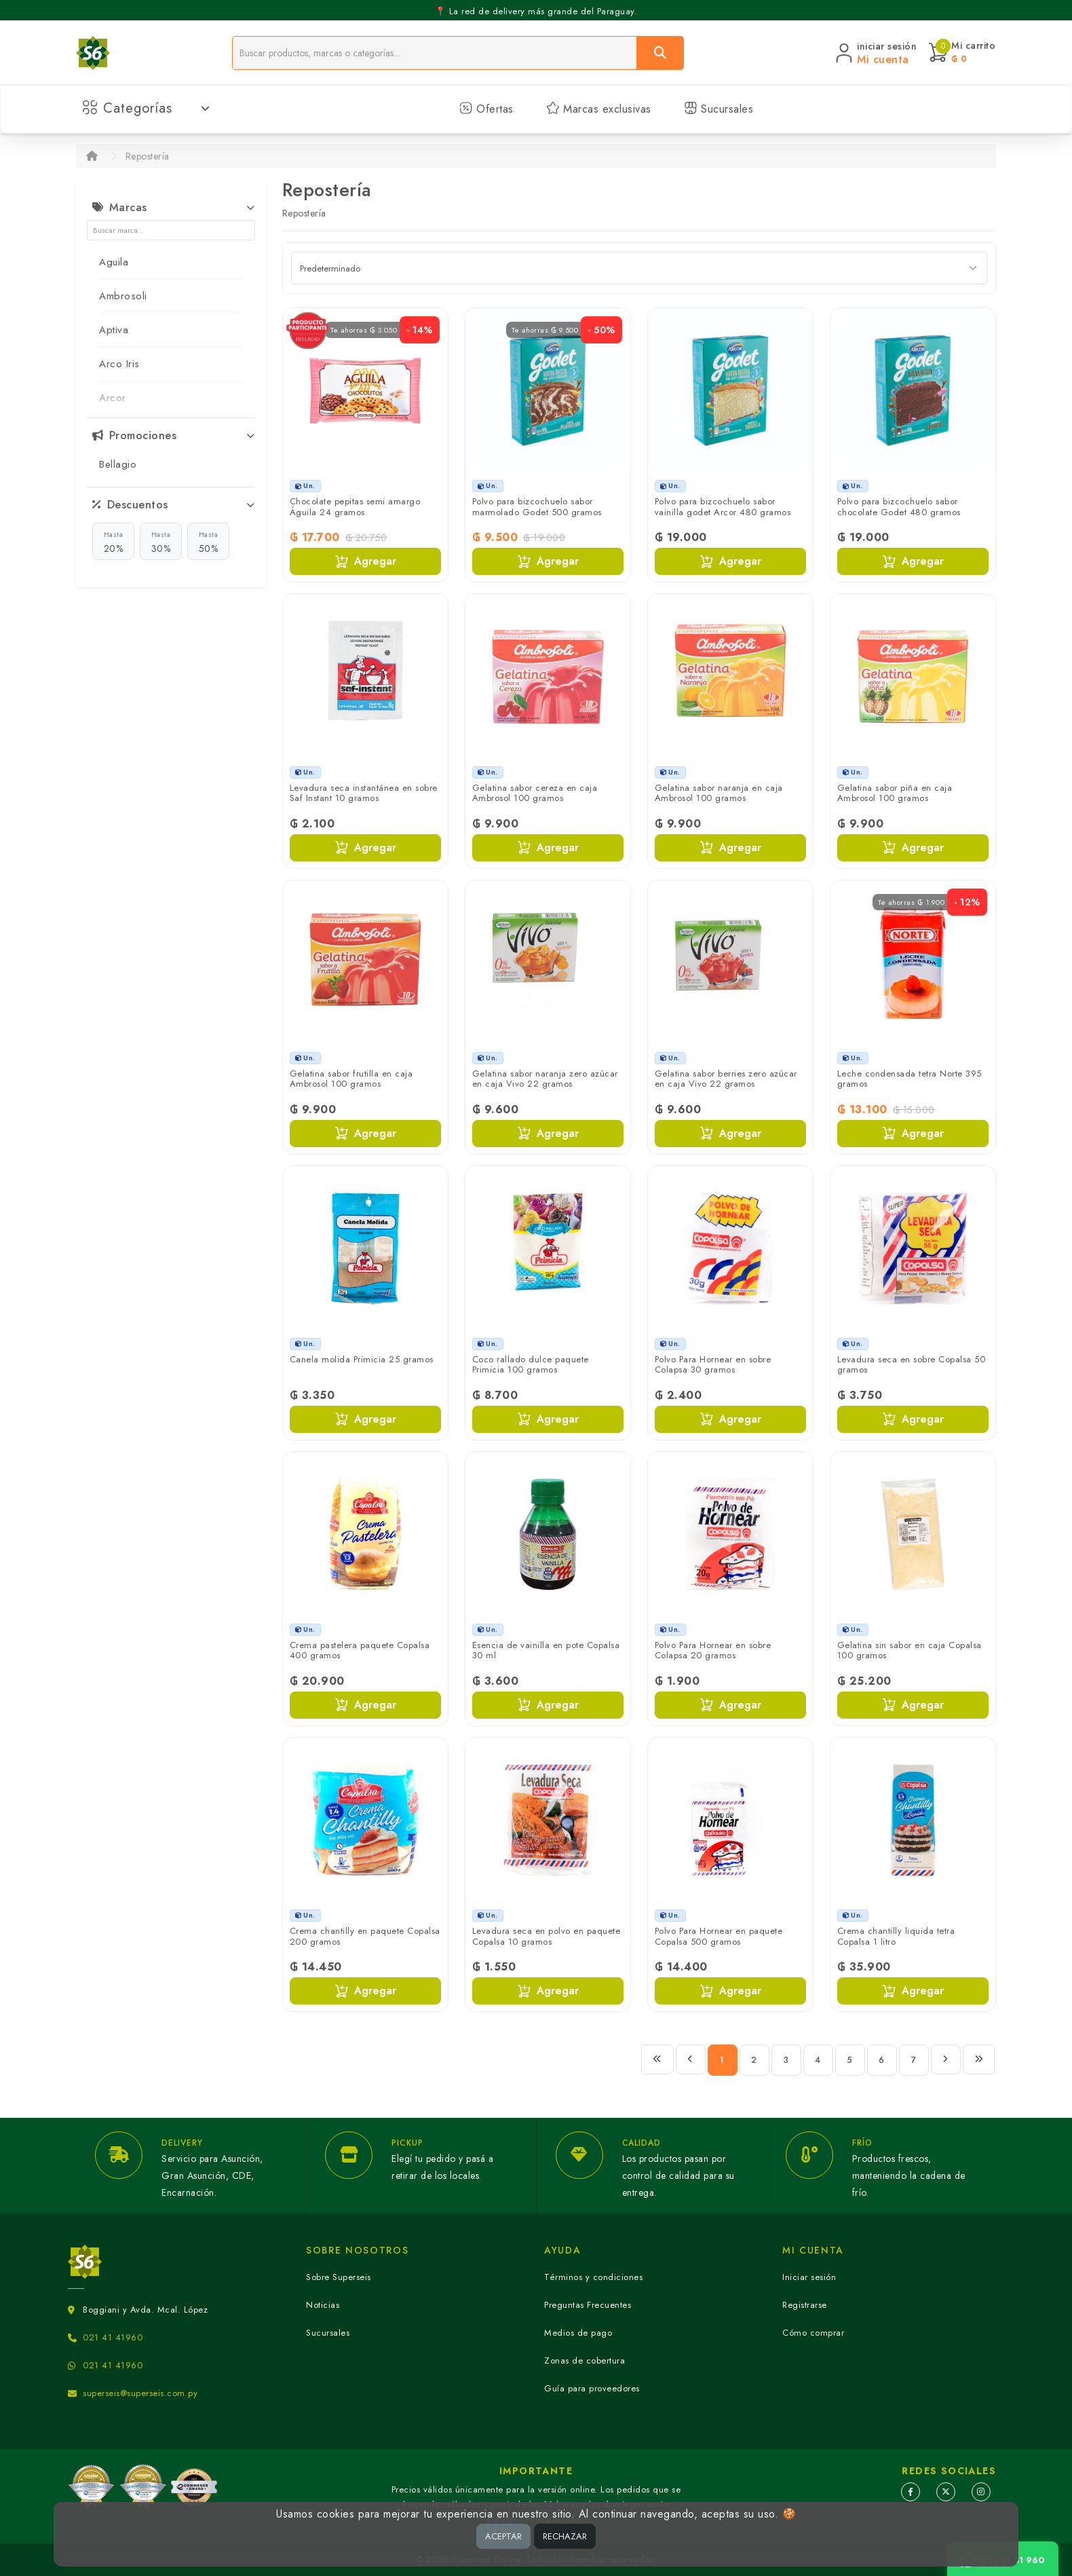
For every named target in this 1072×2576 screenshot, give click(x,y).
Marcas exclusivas (598, 109)
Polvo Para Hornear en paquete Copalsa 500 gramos (719, 1936)
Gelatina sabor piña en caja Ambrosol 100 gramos (895, 793)
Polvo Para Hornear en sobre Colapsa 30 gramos (713, 1365)
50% (208, 541)
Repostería (148, 156)
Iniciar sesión (809, 2277)
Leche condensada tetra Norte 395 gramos (909, 1079)
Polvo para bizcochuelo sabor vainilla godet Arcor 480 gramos (723, 507)
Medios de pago (578, 2332)
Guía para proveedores (592, 2388)
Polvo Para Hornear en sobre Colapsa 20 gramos (713, 1650)
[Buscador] (434, 53)
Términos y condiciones (593, 2277)
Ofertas (486, 109)
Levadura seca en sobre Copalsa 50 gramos (911, 1365)
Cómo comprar (813, 2332)
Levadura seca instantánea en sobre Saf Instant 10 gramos (364, 793)
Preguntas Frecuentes (587, 2304)
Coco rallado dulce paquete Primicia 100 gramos (530, 1365)
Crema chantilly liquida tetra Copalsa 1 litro (896, 1936)
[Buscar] (660, 53)
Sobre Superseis (338, 2277)
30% (161, 541)
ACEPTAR (503, 2536)
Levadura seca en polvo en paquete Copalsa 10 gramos (546, 1936)
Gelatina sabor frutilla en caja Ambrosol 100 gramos (351, 1079)
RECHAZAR (565, 2536)
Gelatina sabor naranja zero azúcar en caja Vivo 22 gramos (545, 1079)
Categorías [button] (146, 108)
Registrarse (804, 2304)
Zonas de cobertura (584, 2360)
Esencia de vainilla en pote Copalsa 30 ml (546, 1650)
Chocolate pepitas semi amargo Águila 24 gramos (355, 507)
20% (113, 541)
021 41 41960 (112, 2337)
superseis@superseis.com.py (140, 2393)
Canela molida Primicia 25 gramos (362, 1359)
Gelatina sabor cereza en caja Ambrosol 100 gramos (535, 793)
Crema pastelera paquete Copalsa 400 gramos (360, 1650)
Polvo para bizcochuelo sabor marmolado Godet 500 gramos (537, 507)
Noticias (322, 2304)
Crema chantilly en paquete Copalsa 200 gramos (365, 1936)
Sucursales (719, 109)
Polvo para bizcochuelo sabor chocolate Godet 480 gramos (899, 507)
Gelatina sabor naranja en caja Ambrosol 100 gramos (719, 793)
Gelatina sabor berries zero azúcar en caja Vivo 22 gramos (726, 1079)
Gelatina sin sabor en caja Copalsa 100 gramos (909, 1650)
